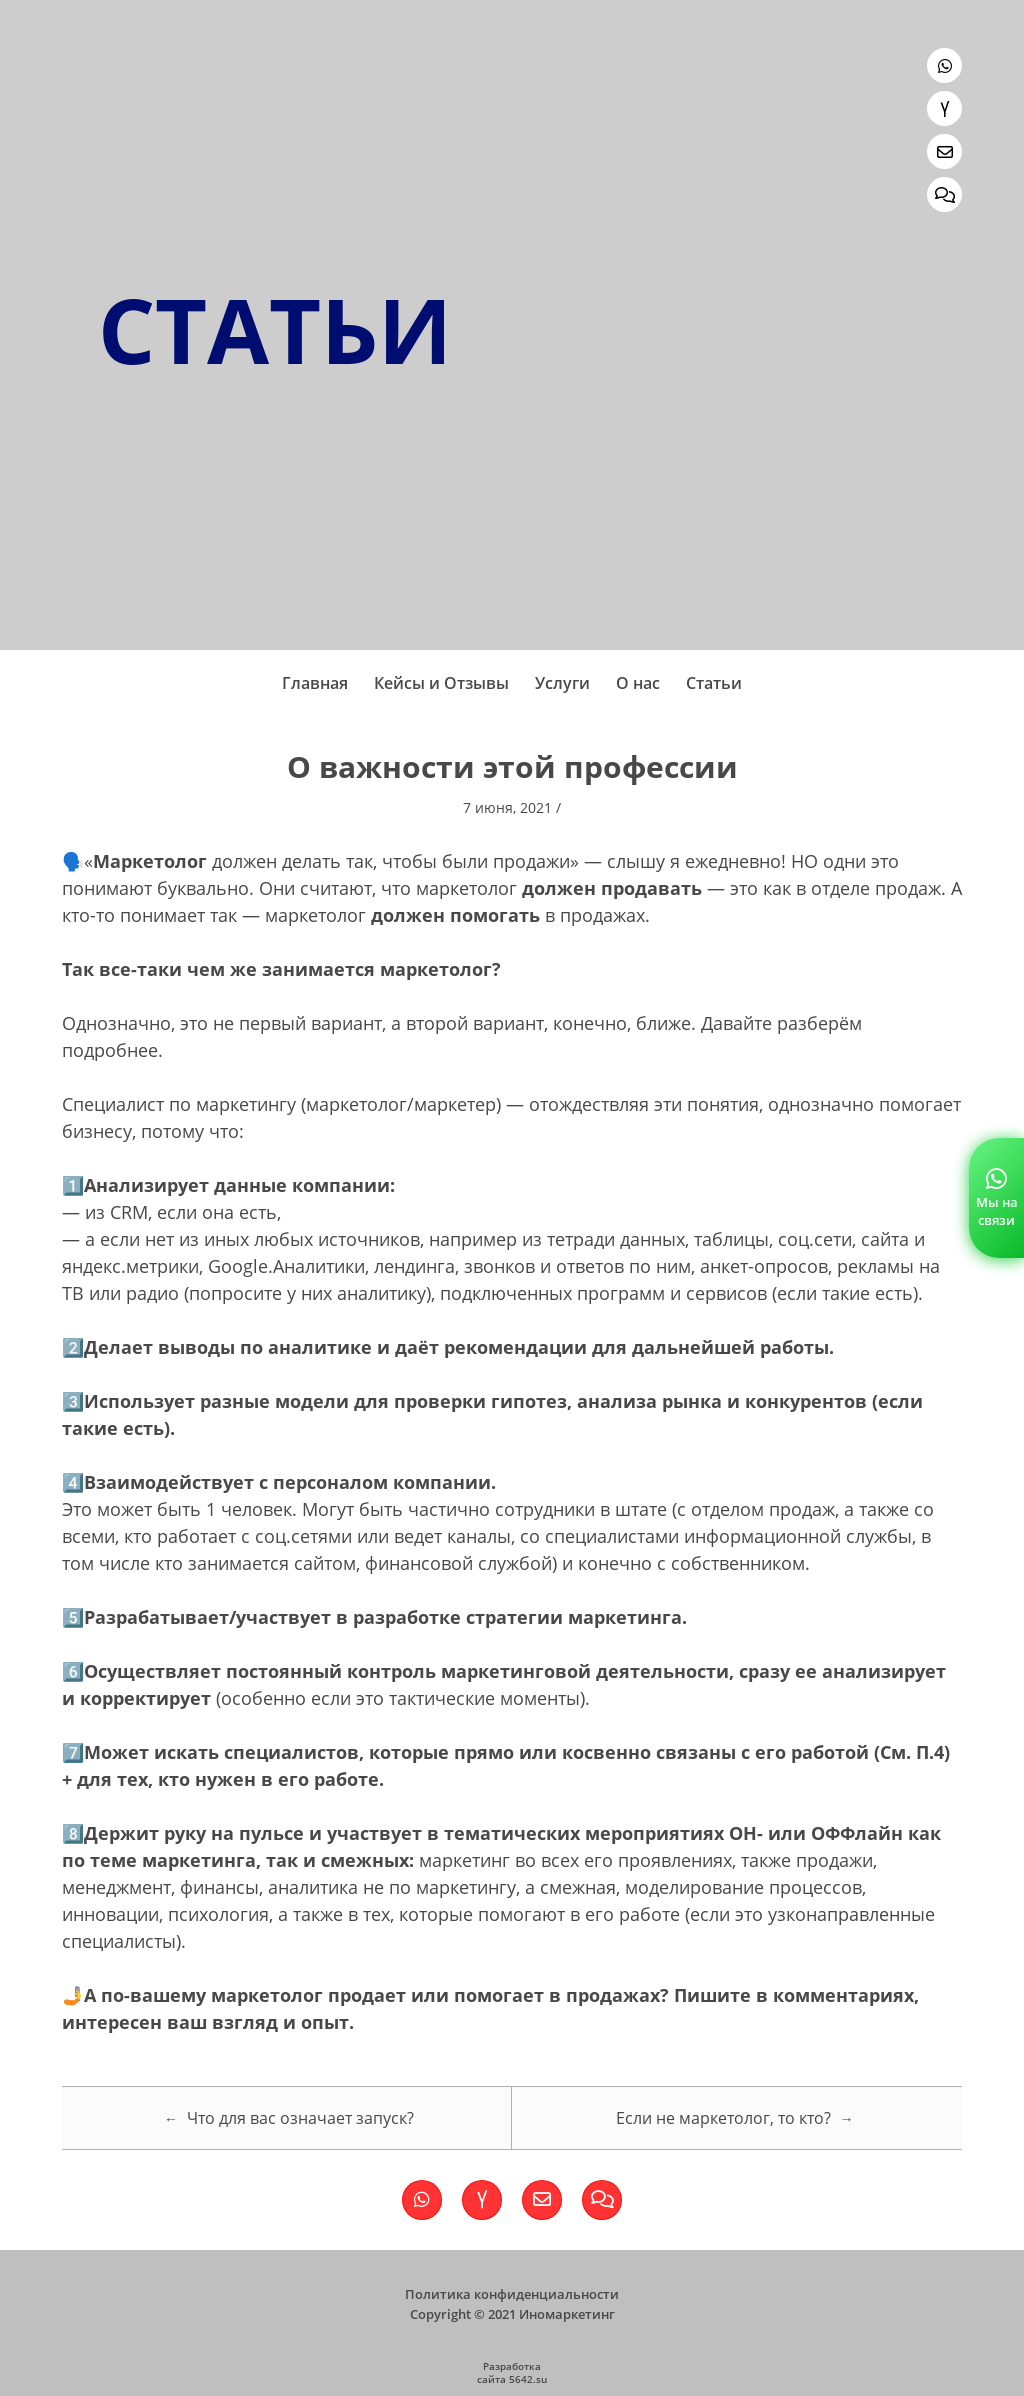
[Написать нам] (944, 151)
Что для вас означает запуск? (289, 2118)
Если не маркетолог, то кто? (735, 2118)
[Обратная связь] (944, 194)
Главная (315, 683)
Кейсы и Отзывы (441, 683)
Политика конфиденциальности (512, 2294)
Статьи (714, 683)
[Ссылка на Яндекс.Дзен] (944, 108)
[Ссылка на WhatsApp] (944, 65)
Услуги (562, 683)
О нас (638, 683)
